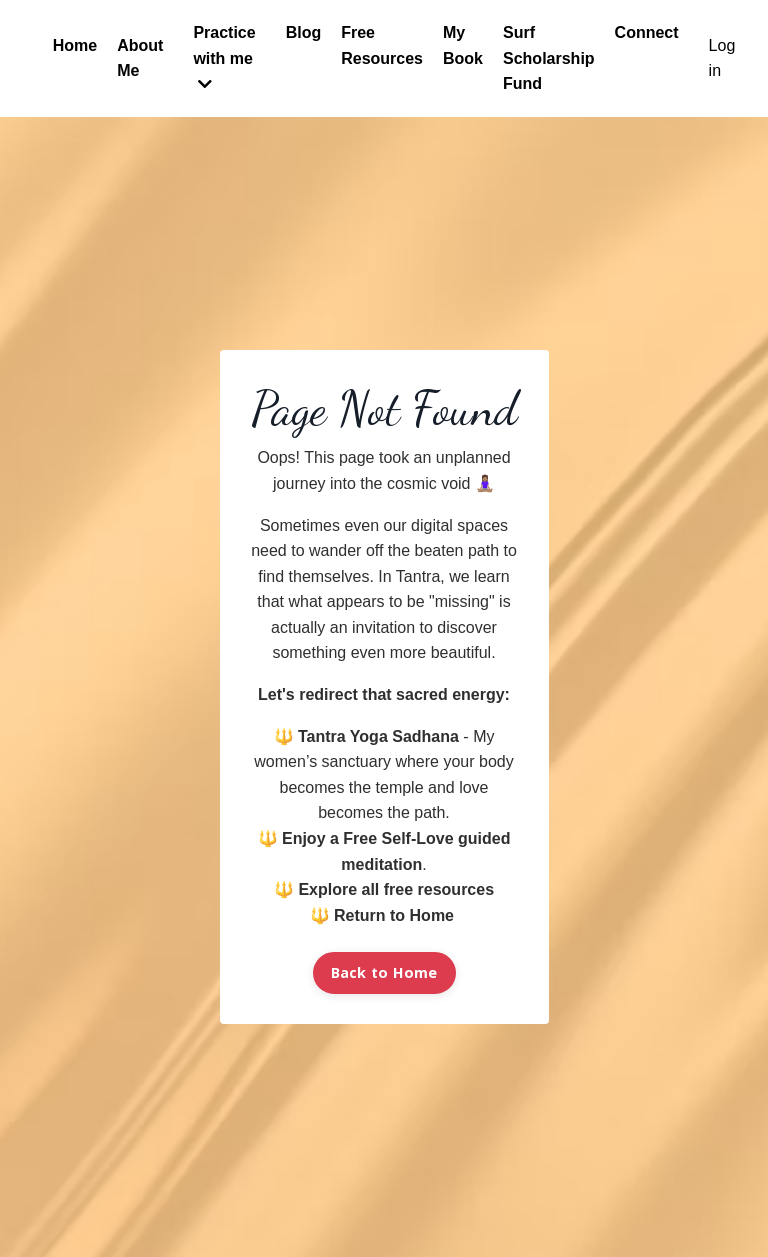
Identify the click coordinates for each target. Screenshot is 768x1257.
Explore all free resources (396, 889)
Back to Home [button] (384, 972)
